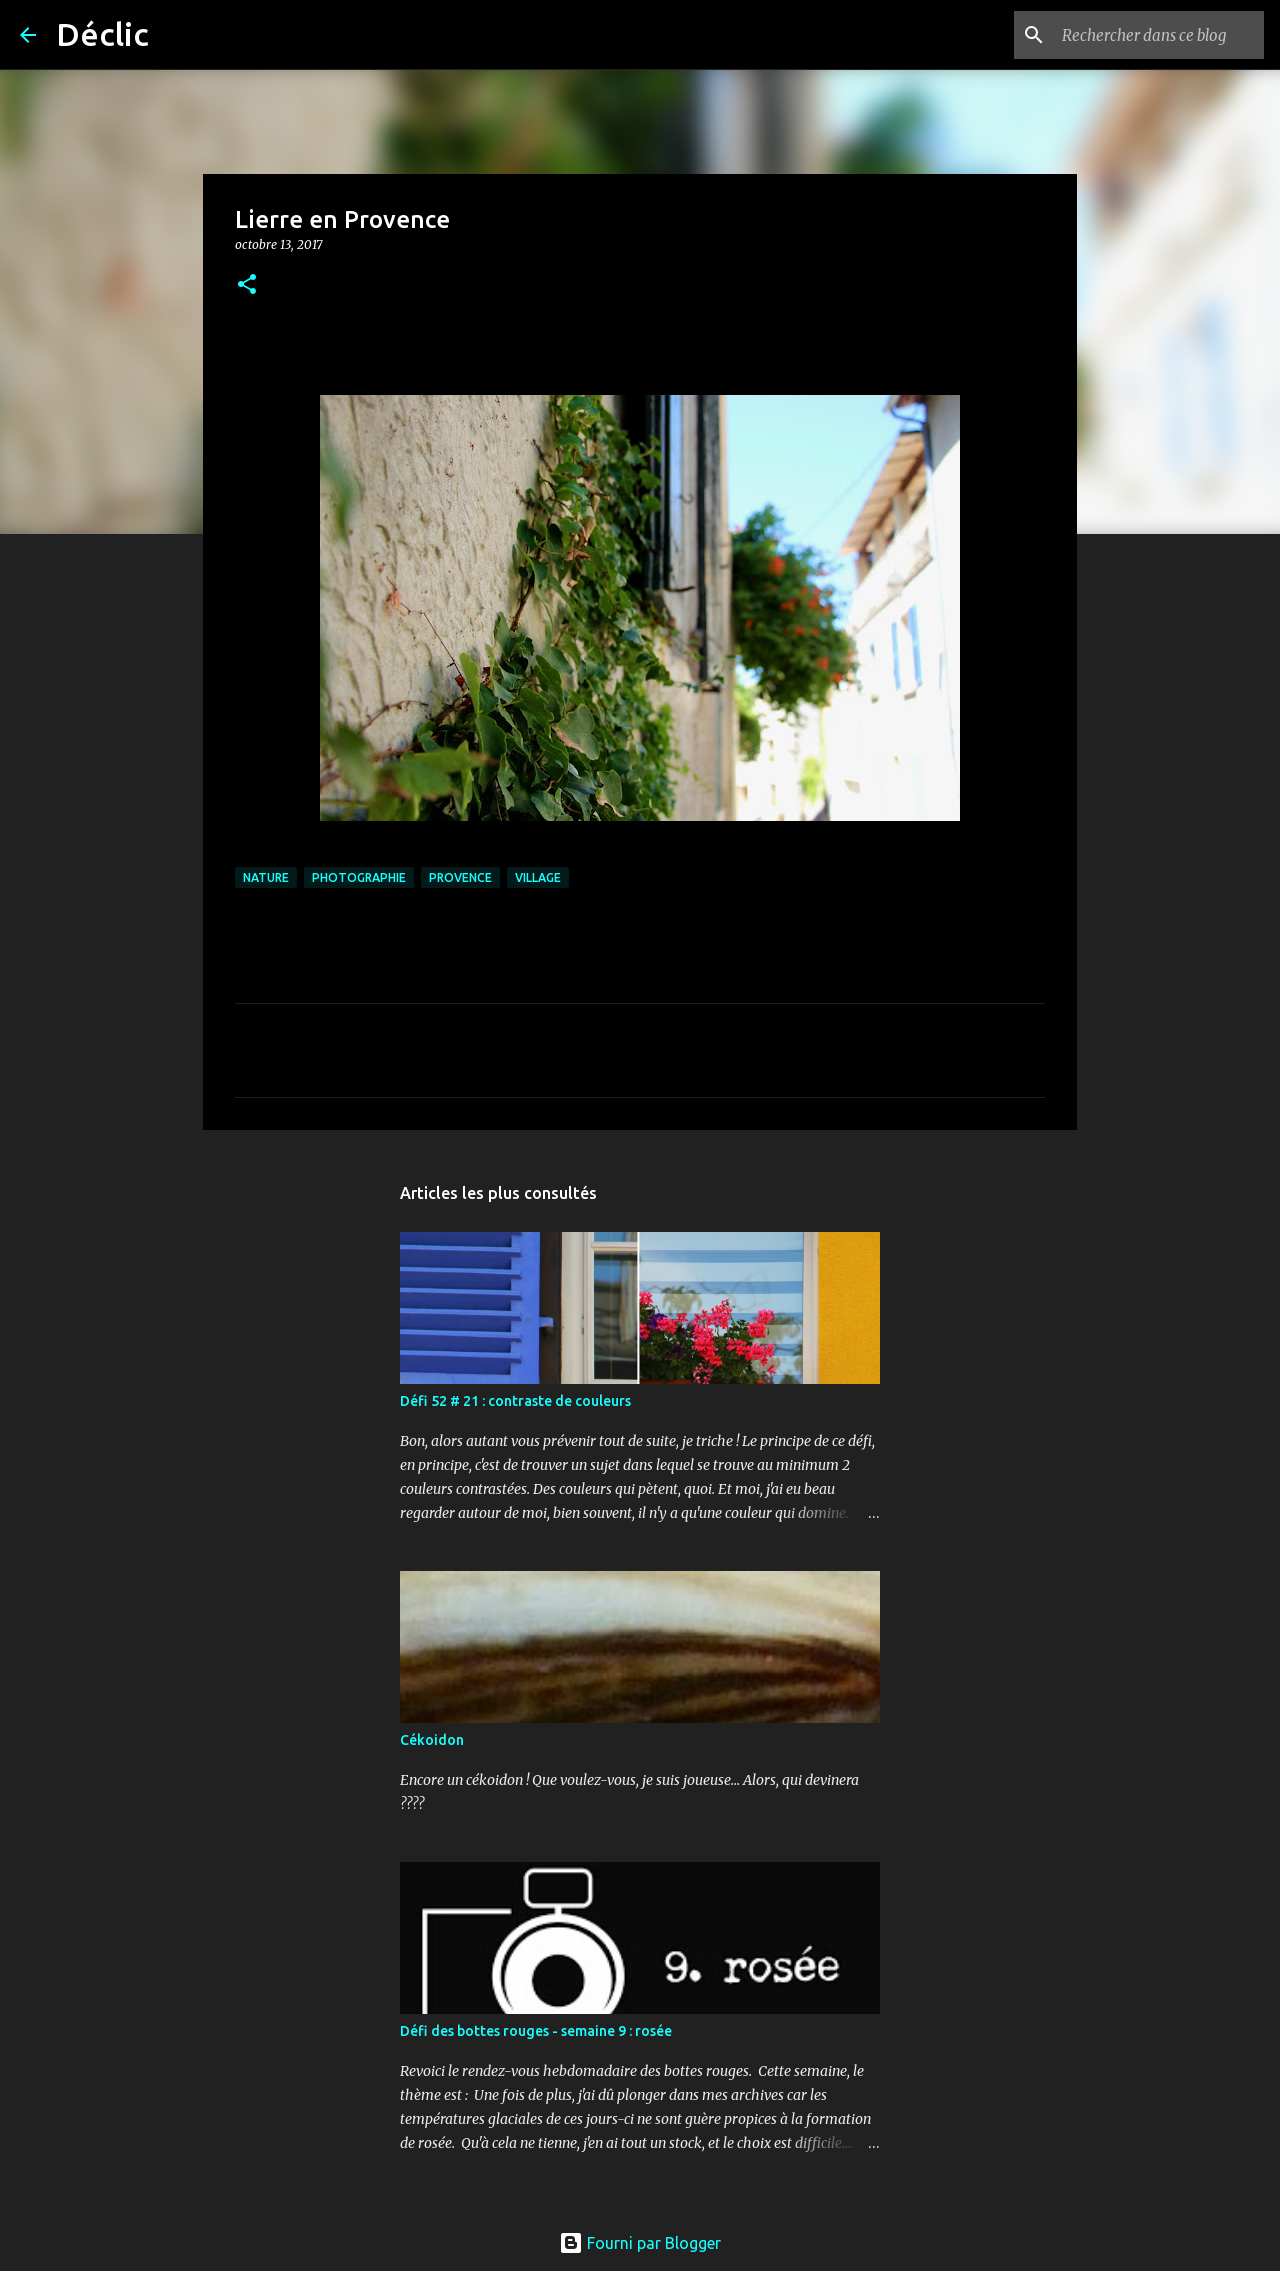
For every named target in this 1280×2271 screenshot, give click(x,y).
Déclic (102, 34)
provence (460, 877)
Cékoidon (432, 1740)
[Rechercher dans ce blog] (1159, 35)
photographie (359, 877)
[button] (247, 285)
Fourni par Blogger (640, 2243)
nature (266, 877)
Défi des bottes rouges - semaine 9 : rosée (536, 2031)
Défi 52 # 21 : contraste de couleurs (515, 1401)
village (538, 877)
